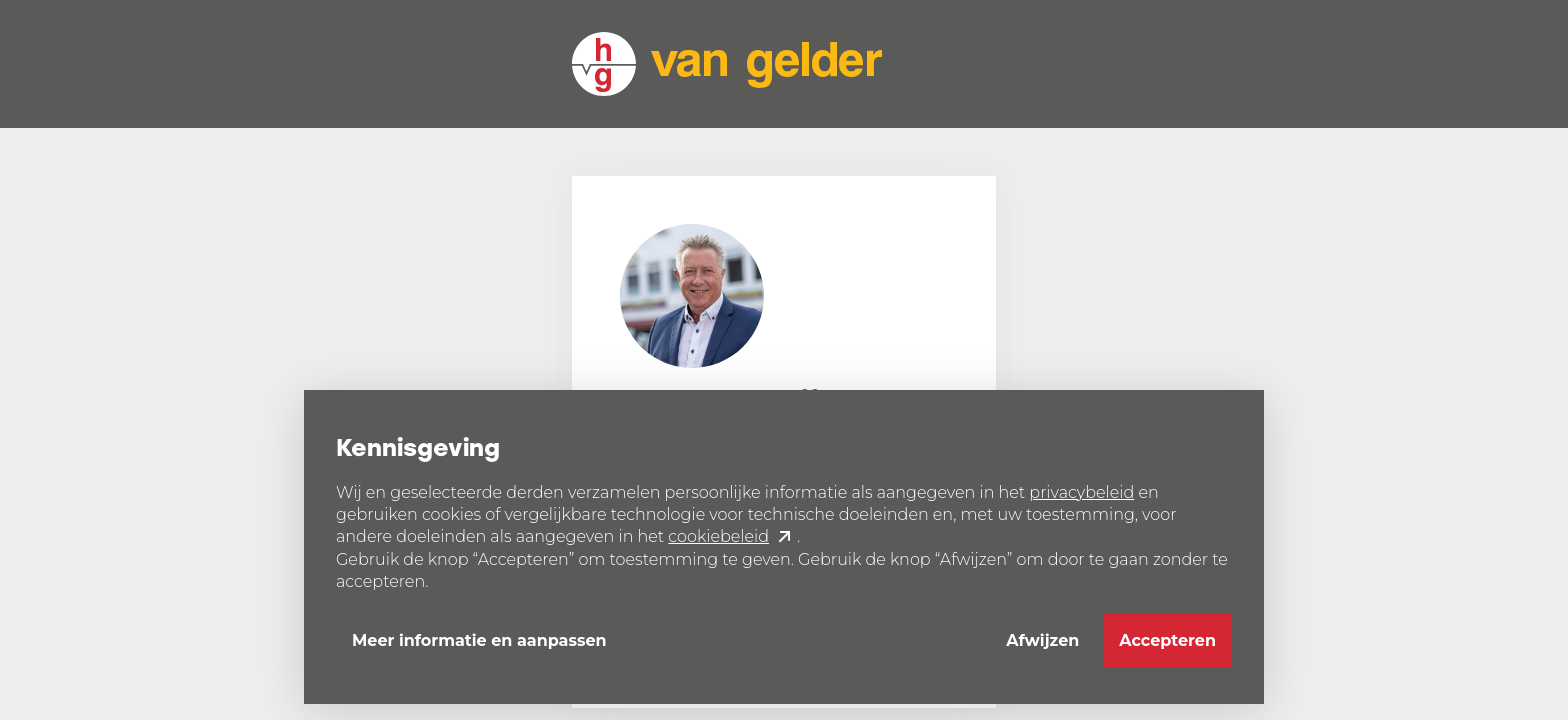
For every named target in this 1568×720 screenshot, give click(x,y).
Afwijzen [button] (1042, 640)
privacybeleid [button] (1081, 492)
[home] (727, 64)
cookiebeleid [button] (718, 536)
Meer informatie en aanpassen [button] (479, 640)
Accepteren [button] (1167, 640)
